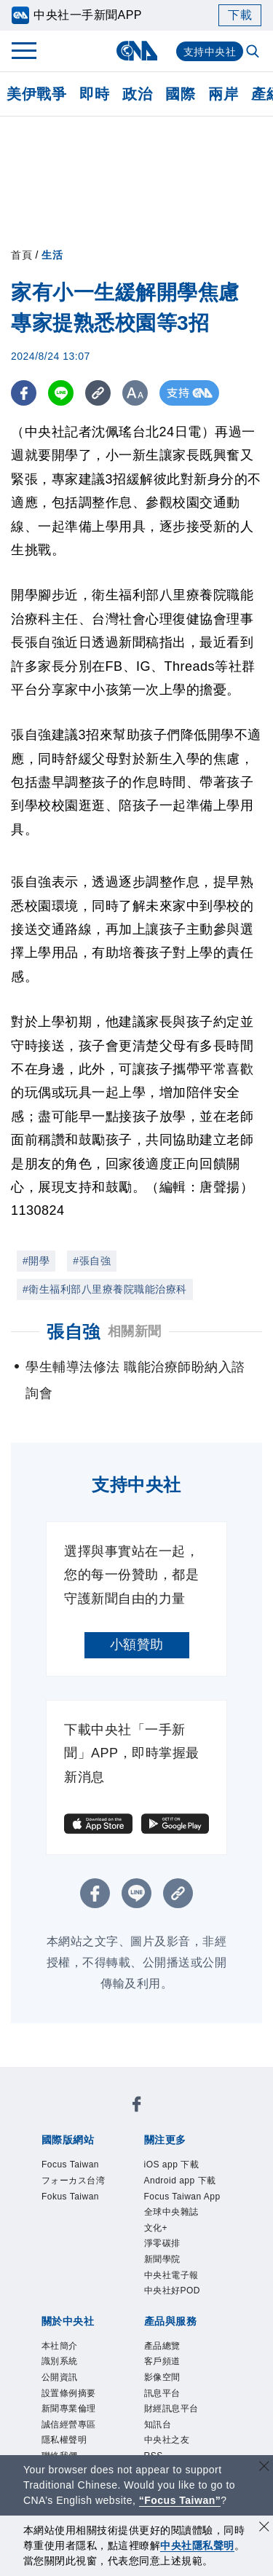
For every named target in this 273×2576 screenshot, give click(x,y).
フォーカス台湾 (73, 2180)
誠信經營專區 (68, 2424)
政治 (137, 94)
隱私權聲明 (64, 2440)
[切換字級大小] (135, 393)
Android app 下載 (180, 2180)
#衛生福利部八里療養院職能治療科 (105, 1289)
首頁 (21, 255)
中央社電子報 (171, 2275)
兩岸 (223, 94)
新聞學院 (162, 2259)
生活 (52, 255)
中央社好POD (172, 2290)
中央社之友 (167, 2440)
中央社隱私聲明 (197, 2545)
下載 (240, 15)
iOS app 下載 (171, 2164)
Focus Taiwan (70, 2164)
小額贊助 (137, 1644)
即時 (94, 94)
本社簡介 (59, 2346)
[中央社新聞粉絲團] (136, 2107)
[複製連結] (98, 393)
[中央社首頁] (136, 51)
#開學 (36, 1261)
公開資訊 (59, 2377)
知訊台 (158, 2424)
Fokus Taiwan (70, 2196)
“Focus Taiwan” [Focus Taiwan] (180, 2500)
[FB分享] (23, 393)
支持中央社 (210, 52)
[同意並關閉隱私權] (264, 2528)
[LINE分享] (61, 393)
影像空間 (162, 2377)
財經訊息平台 (171, 2408)
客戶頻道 (162, 2361)
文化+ (156, 2228)
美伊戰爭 (36, 94)
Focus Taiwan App (182, 2196)
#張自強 (92, 1261)
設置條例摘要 (68, 2393)
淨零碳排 (162, 2243)
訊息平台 (162, 2393)
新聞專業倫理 (68, 2408)
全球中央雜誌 (171, 2212)
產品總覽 (162, 2346)
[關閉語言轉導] (264, 2467)
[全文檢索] (254, 52)
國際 (180, 94)
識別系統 (59, 2361)
